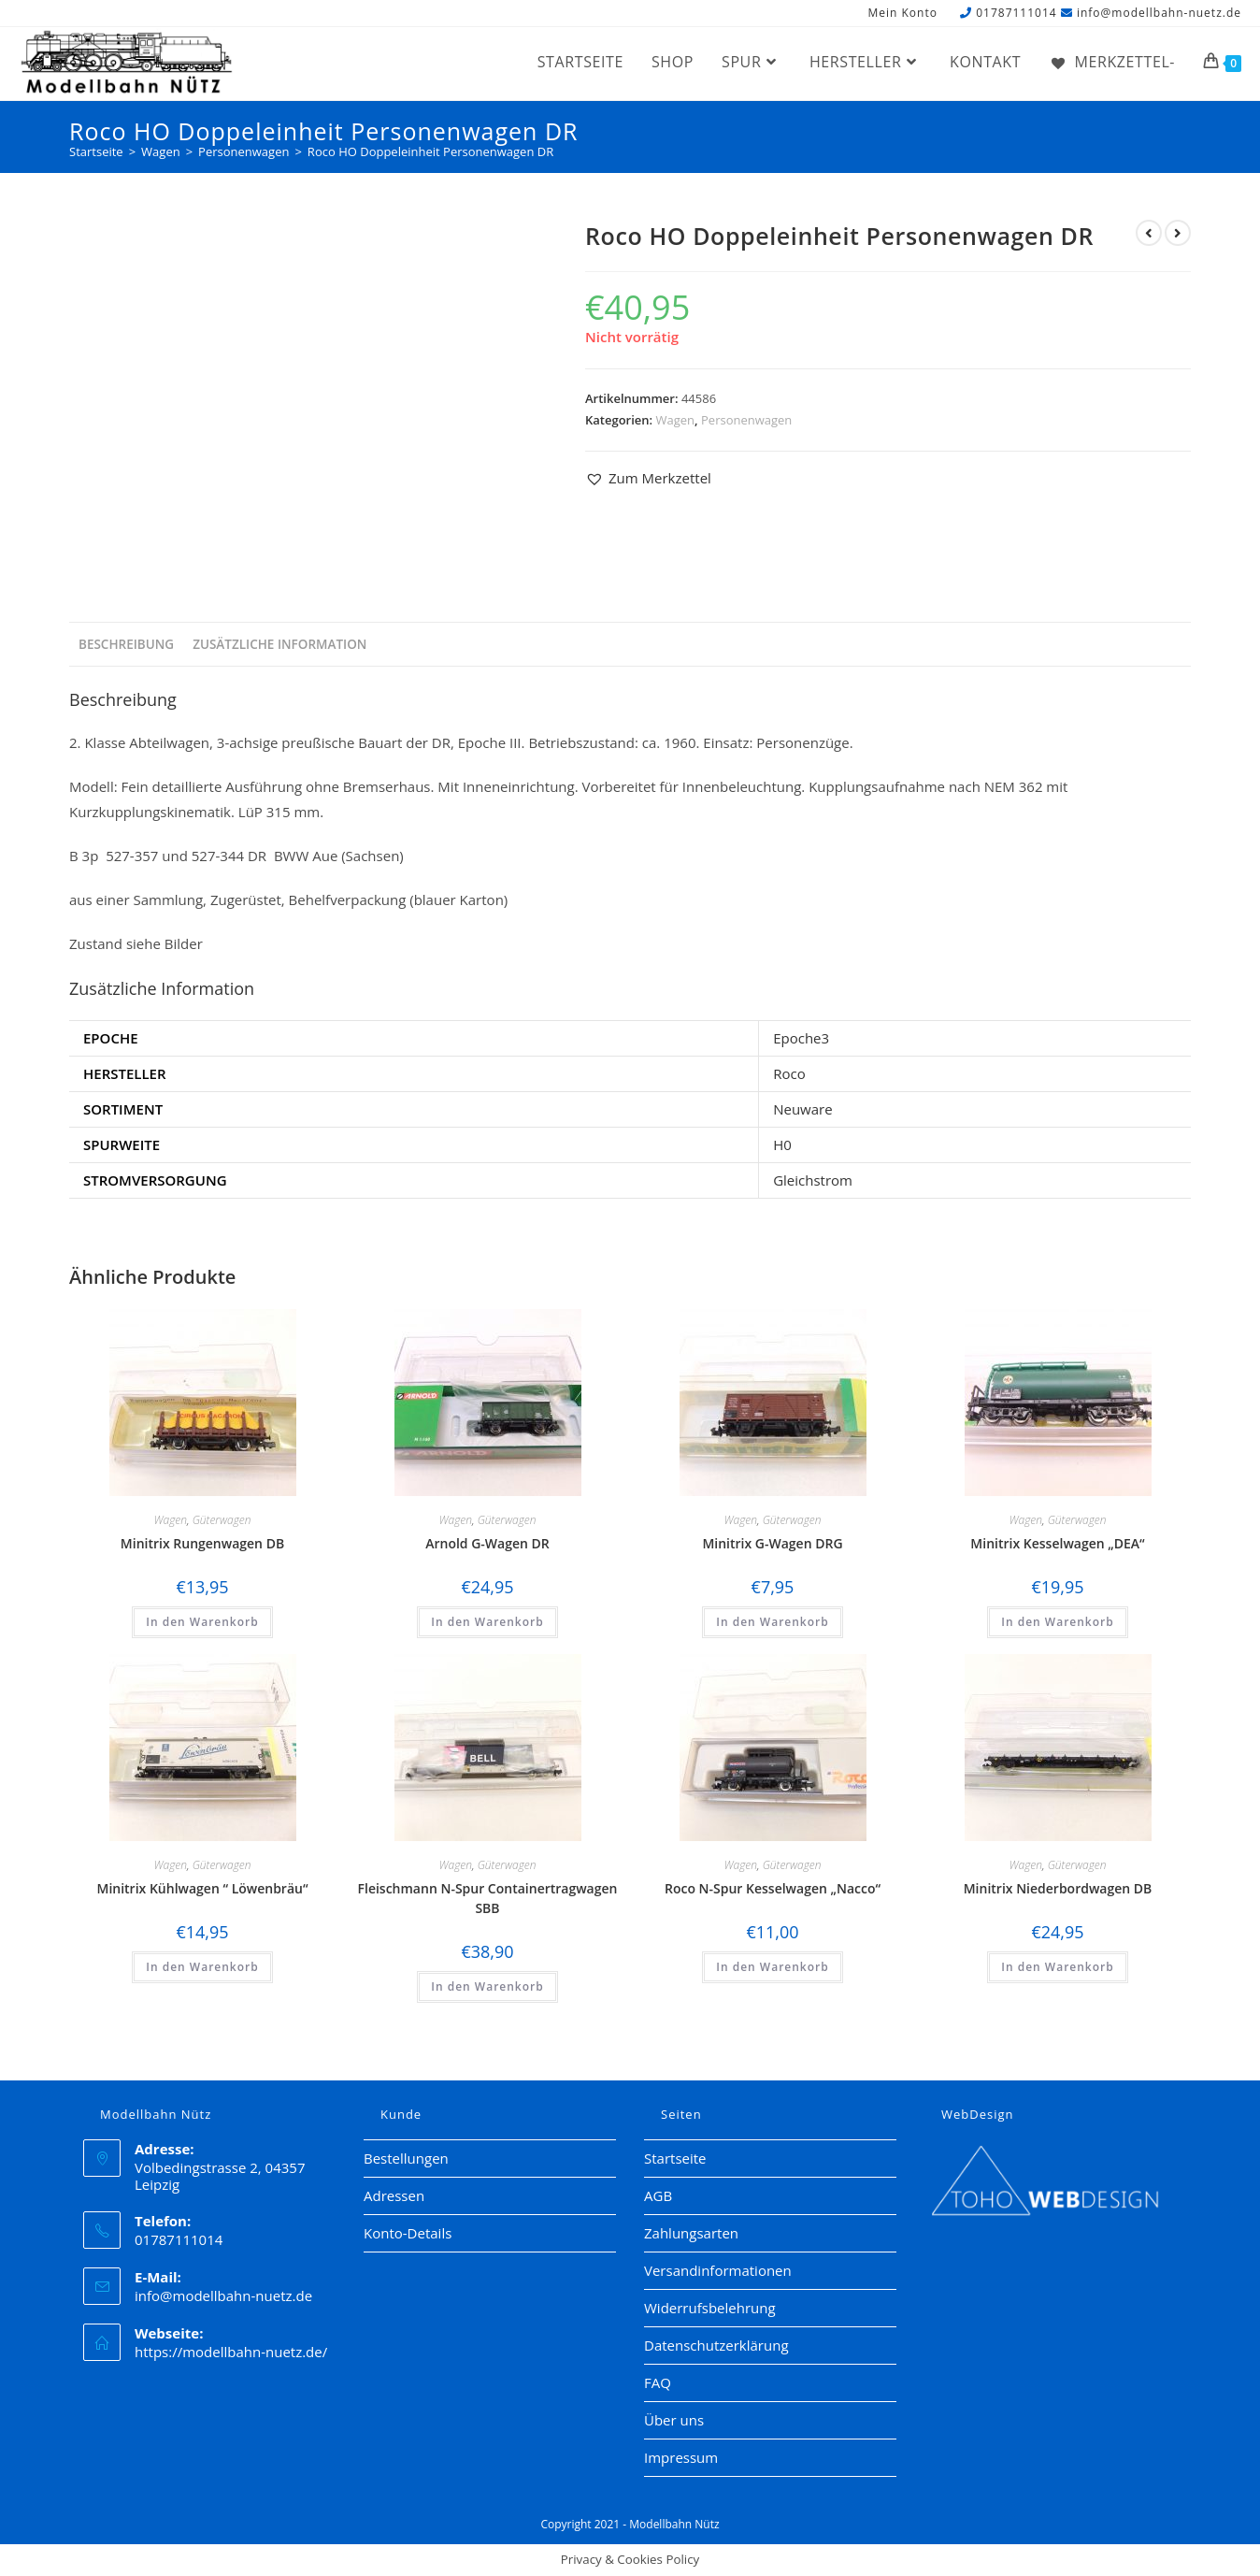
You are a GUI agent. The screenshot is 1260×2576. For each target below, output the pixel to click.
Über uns (674, 2420)
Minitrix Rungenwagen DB (202, 1543)
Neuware (802, 1109)
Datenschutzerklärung (716, 2345)
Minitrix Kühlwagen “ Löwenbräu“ (202, 1888)
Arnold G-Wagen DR (487, 1543)
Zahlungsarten (691, 2232)
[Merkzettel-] (1112, 61)
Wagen (675, 419)
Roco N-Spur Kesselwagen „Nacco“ (773, 1888)
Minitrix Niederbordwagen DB (1058, 1888)
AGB (658, 2195)
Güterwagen (222, 1520)
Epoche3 (801, 1038)
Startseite (675, 2158)
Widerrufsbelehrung (710, 2307)
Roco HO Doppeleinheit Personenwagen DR (430, 151)
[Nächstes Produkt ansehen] (1178, 233)
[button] (648, 478)
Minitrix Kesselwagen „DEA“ (1057, 1543)
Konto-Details (407, 2232)
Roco (789, 1073)
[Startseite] (96, 151)
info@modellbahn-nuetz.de (1159, 13)
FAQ (657, 2382)
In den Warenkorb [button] (202, 1622)
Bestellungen (406, 2158)
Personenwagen (746, 419)
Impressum (681, 2457)
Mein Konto (902, 13)
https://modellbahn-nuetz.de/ (231, 2351)
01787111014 (1016, 13)
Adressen (394, 2195)
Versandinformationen (718, 2270)
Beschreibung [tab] (126, 644)
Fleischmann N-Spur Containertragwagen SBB (488, 1898)
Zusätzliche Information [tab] (279, 644)
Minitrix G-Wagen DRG (772, 1543)
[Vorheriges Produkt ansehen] (1149, 233)
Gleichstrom (812, 1180)
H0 (782, 1144)
